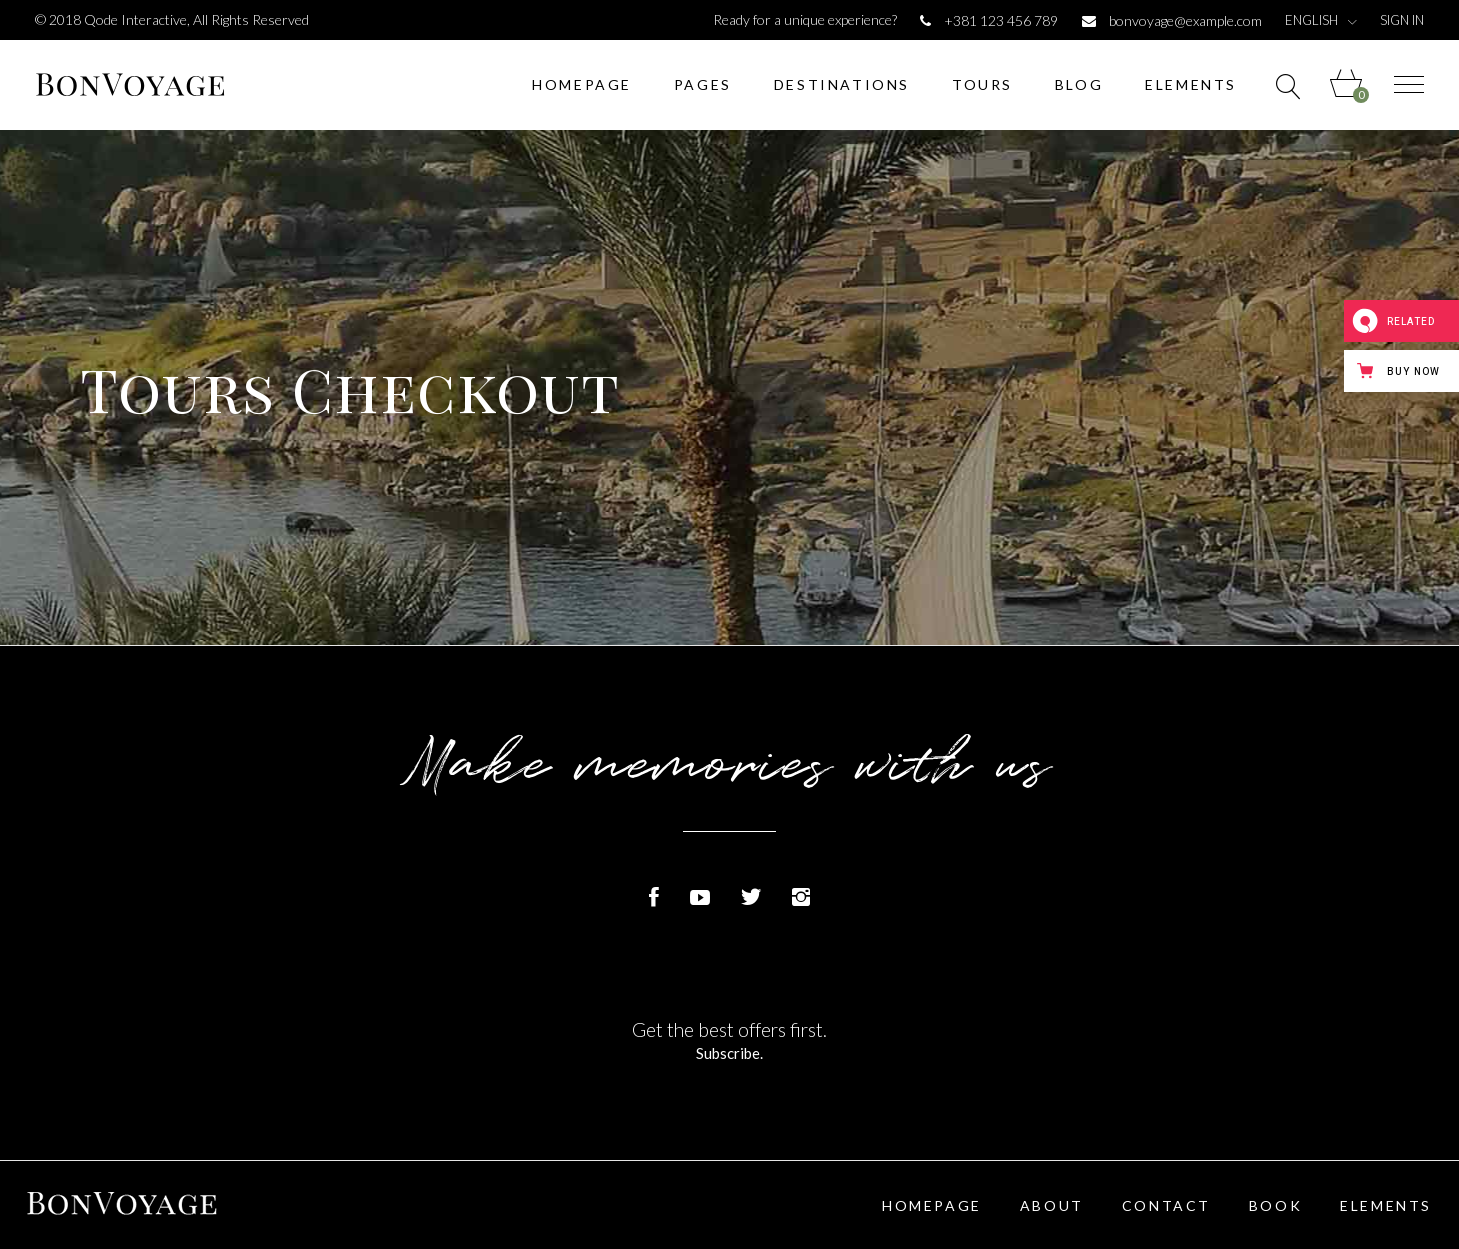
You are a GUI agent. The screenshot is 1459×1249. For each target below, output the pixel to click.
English (1311, 20)
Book (1275, 1205)
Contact (1166, 1205)
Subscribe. (730, 1053)
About (1052, 1205)
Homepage (932, 1205)
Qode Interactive (135, 19)
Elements (1386, 1205)
